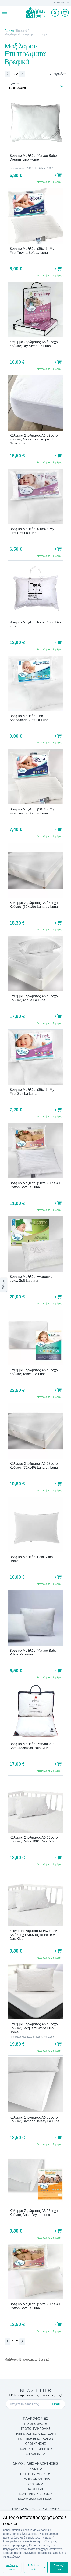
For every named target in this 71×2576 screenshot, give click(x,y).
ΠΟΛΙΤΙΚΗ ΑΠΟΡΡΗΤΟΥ (35, 2448)
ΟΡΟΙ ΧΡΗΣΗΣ (35, 2443)
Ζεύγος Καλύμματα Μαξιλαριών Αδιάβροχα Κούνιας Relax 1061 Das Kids (33, 1935)
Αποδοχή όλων (59, 2567)
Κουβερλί (35, 2489)
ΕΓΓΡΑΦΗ (55, 2404)
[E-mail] (27, 2404)
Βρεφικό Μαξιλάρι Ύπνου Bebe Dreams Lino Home (33, 157)
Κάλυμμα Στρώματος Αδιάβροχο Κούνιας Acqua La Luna (34, 998)
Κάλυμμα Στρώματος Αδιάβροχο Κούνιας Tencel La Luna (34, 1372)
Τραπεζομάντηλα (35, 2479)
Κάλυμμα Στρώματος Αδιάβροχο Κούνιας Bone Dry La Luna (34, 2213)
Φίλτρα (3, 1284)
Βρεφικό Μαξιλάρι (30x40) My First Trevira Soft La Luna (32, 811)
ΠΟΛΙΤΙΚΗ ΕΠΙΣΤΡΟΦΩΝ (35, 2438)
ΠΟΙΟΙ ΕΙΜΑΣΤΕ (35, 2423)
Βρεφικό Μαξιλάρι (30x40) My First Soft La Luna (32, 531)
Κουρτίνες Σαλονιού (35, 2494)
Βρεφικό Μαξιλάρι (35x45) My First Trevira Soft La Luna (32, 250)
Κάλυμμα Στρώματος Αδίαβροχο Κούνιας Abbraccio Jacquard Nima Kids (34, 439)
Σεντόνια (35, 2483)
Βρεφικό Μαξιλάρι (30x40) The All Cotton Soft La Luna (35, 1185)
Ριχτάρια (35, 2468)
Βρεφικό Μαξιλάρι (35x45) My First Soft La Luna (32, 1092)
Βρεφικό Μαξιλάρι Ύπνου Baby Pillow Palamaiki (33, 1652)
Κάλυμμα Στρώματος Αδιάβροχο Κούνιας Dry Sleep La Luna (34, 344)
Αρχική (9, 30)
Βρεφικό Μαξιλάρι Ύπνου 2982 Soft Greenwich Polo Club (33, 1746)
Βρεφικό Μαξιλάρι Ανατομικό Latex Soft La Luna (31, 1278)
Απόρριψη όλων (12, 2567)
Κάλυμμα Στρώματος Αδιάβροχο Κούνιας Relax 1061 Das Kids (34, 1839)
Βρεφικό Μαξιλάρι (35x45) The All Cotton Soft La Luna (35, 2306)
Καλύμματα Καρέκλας (35, 2499)
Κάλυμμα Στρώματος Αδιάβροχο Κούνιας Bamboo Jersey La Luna (35, 2119)
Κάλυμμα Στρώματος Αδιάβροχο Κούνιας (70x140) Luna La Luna (34, 1465)
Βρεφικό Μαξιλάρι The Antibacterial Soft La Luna (29, 718)
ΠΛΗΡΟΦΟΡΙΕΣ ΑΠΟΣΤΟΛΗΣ (35, 2433)
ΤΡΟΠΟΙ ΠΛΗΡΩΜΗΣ (35, 2428)
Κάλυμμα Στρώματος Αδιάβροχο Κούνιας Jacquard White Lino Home (34, 2028)
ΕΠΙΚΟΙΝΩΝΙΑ (61, 3)
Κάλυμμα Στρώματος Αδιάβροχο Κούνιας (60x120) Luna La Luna (34, 905)
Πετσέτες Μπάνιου (35, 2474)
